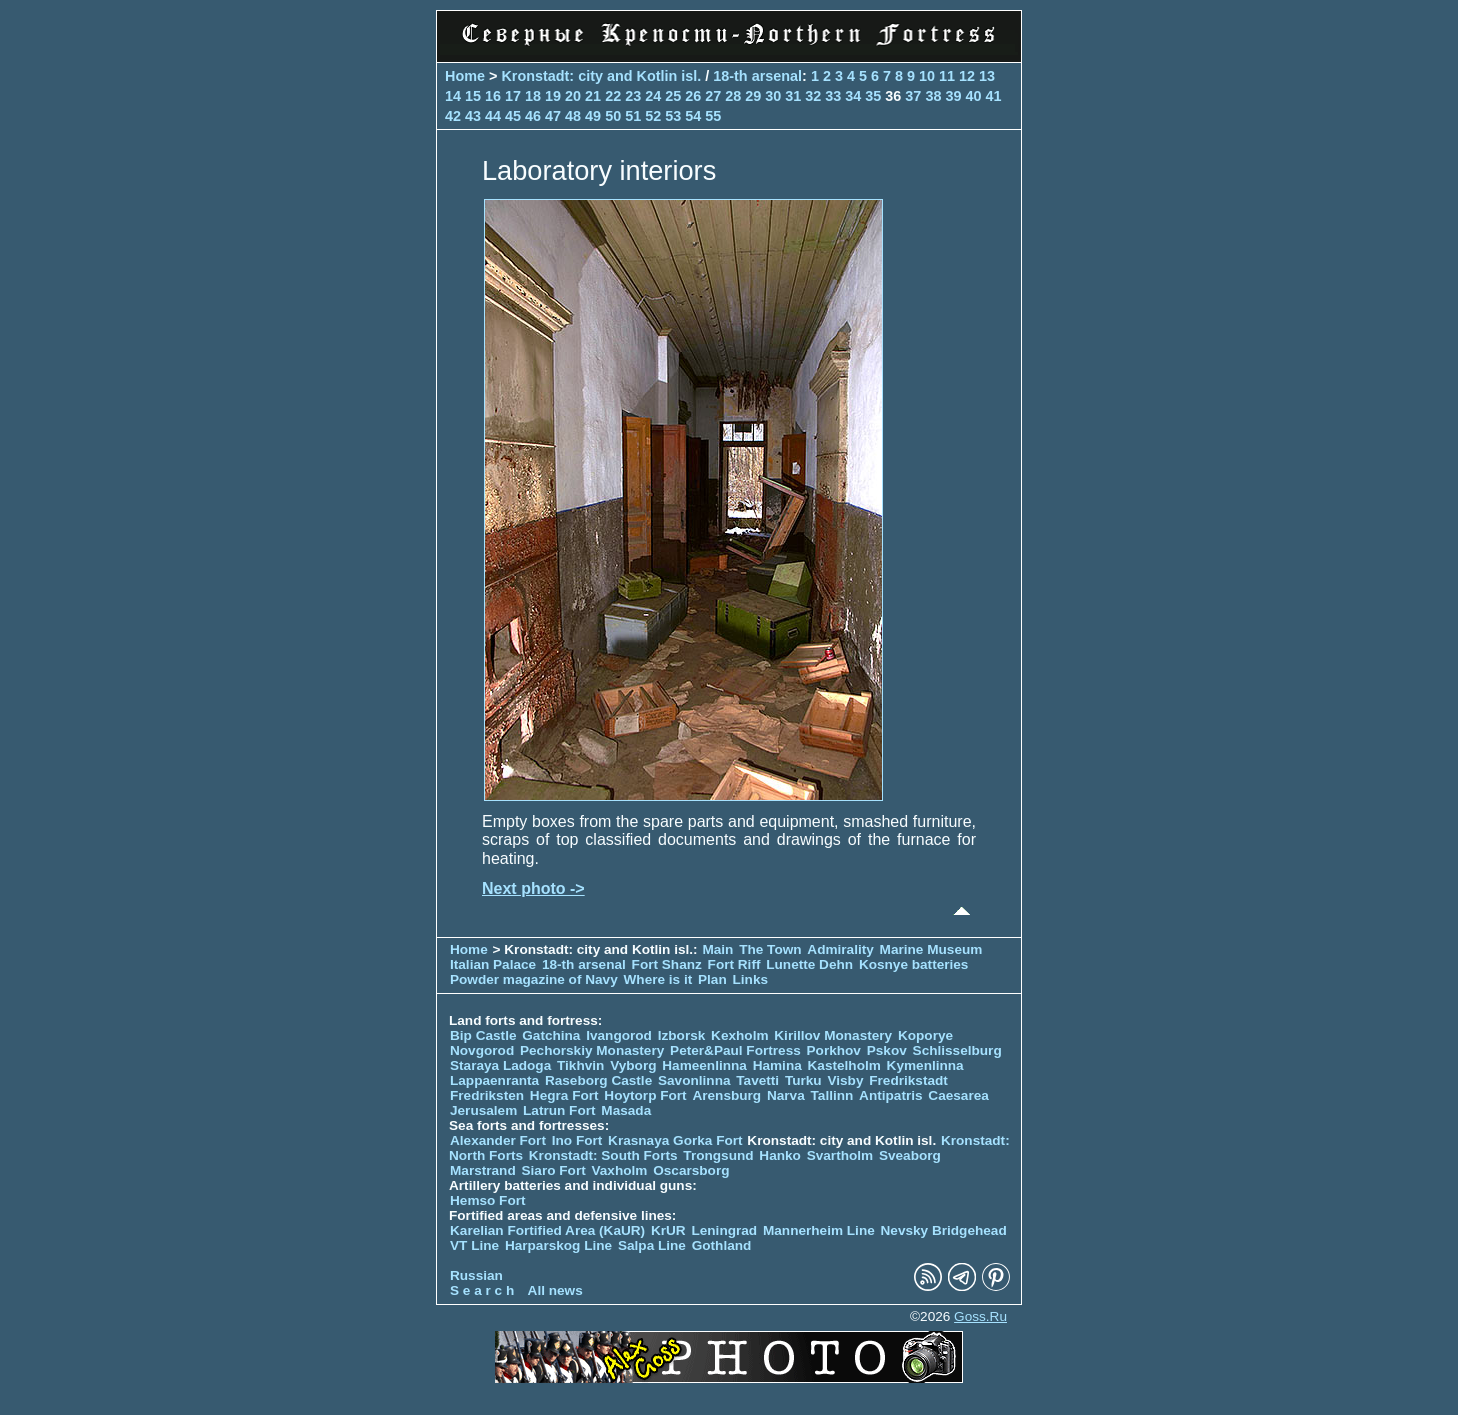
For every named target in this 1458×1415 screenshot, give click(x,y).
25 (673, 96)
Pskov (887, 1050)
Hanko (780, 1155)
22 (613, 96)
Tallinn (832, 1095)
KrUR (668, 1230)
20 (573, 96)
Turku (803, 1080)
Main (717, 949)
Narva (786, 1095)
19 (553, 96)
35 (873, 96)
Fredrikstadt (908, 1080)
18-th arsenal (757, 76)
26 (693, 96)
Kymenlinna (925, 1065)
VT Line (474, 1245)
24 (653, 96)
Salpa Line (652, 1245)
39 (953, 96)
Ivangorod (619, 1035)
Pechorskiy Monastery (592, 1050)
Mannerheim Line (819, 1230)
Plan (712, 979)
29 (753, 96)
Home (465, 76)
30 (773, 96)
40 (973, 96)
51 (633, 116)
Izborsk (682, 1035)
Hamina (777, 1065)
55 (713, 116)
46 (533, 116)
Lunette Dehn (809, 964)
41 (993, 96)
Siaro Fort (554, 1170)
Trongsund (718, 1155)
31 (793, 96)
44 (493, 116)
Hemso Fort (488, 1200)
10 (927, 76)
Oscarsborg (691, 1170)
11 (947, 76)
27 (713, 96)
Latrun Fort (559, 1110)
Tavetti (757, 1080)
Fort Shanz (667, 964)
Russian (476, 1275)
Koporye (925, 1035)
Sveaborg (910, 1155)
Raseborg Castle (598, 1080)
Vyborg (633, 1065)
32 (813, 96)
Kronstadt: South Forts (603, 1155)
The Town (770, 949)
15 (473, 96)
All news (555, 1290)
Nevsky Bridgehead (944, 1230)
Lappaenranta (494, 1080)
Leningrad (724, 1230)
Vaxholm (619, 1170)
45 (513, 116)
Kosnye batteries (914, 964)
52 (653, 116)
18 (533, 96)
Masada (626, 1110)
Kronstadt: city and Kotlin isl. (601, 76)
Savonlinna (694, 1080)
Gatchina (551, 1035)
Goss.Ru (980, 1316)
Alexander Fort (498, 1140)
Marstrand (483, 1170)
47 (553, 116)
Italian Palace (495, 964)
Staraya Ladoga (500, 1065)
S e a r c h (482, 1290)
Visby (845, 1080)
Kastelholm (844, 1065)
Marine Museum (931, 949)
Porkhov (834, 1050)
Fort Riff (734, 964)
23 (633, 96)
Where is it (658, 979)
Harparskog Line (558, 1245)
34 (853, 96)
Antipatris (890, 1095)
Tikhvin (580, 1065)
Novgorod (482, 1050)
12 (967, 76)
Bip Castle (483, 1035)
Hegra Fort (564, 1095)
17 (513, 96)
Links (751, 979)
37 (913, 96)
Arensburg (726, 1095)
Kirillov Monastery (833, 1035)
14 (453, 96)
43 (473, 116)
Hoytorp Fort (645, 1095)
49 (593, 116)
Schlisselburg (957, 1050)
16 (493, 96)
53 (673, 116)
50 (613, 116)
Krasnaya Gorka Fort (675, 1140)
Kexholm (739, 1035)
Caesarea (958, 1095)
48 (573, 116)
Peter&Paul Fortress (735, 1050)
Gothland (722, 1245)
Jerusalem (483, 1110)
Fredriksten (487, 1095)
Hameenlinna (704, 1065)
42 (453, 116)
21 (593, 96)
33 (833, 96)
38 (933, 96)
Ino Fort (577, 1140)
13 (987, 76)
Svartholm (840, 1155)
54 (693, 116)
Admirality (840, 949)
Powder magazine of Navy (534, 979)
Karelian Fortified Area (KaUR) (547, 1230)
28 (733, 96)
